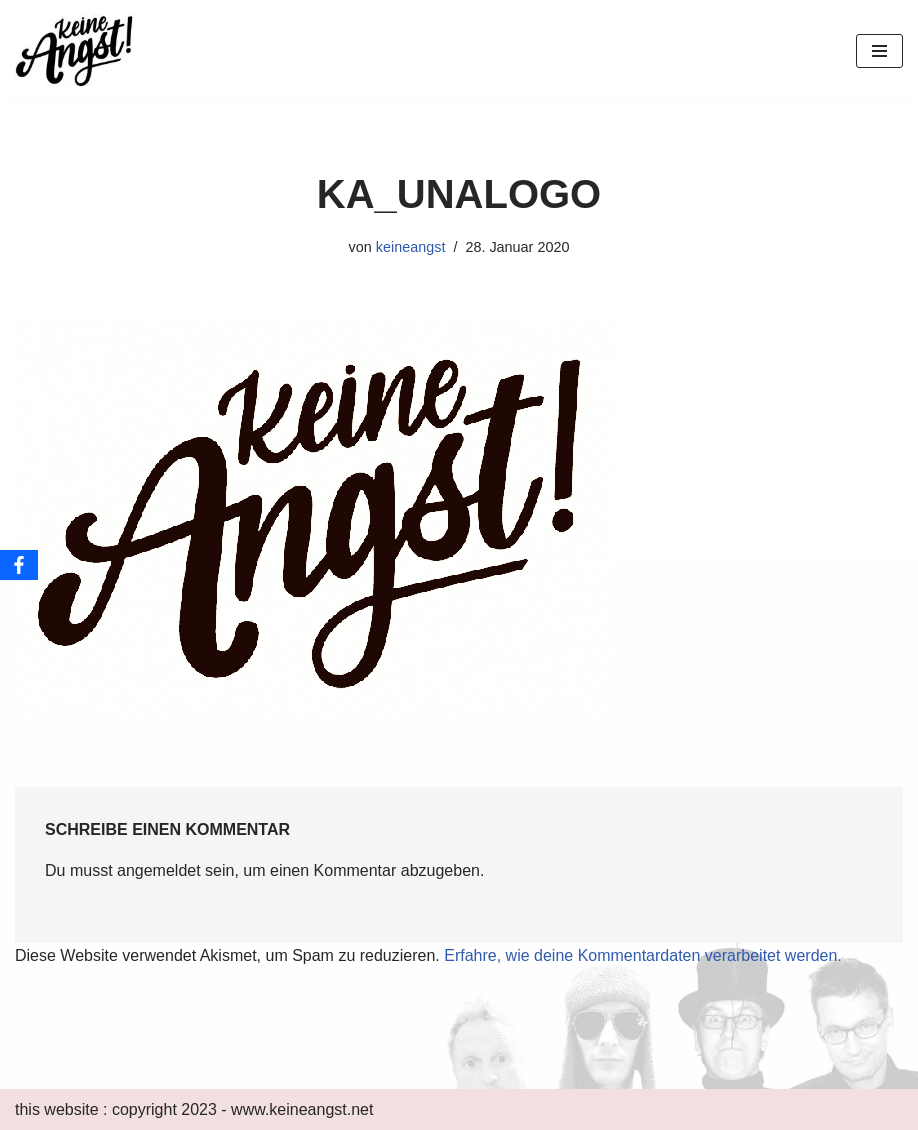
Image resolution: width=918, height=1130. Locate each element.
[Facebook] (19, 565)
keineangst (411, 247)
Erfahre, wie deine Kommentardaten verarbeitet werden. (643, 955)
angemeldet (159, 870)
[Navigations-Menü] (879, 51)
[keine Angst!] (75, 51)
